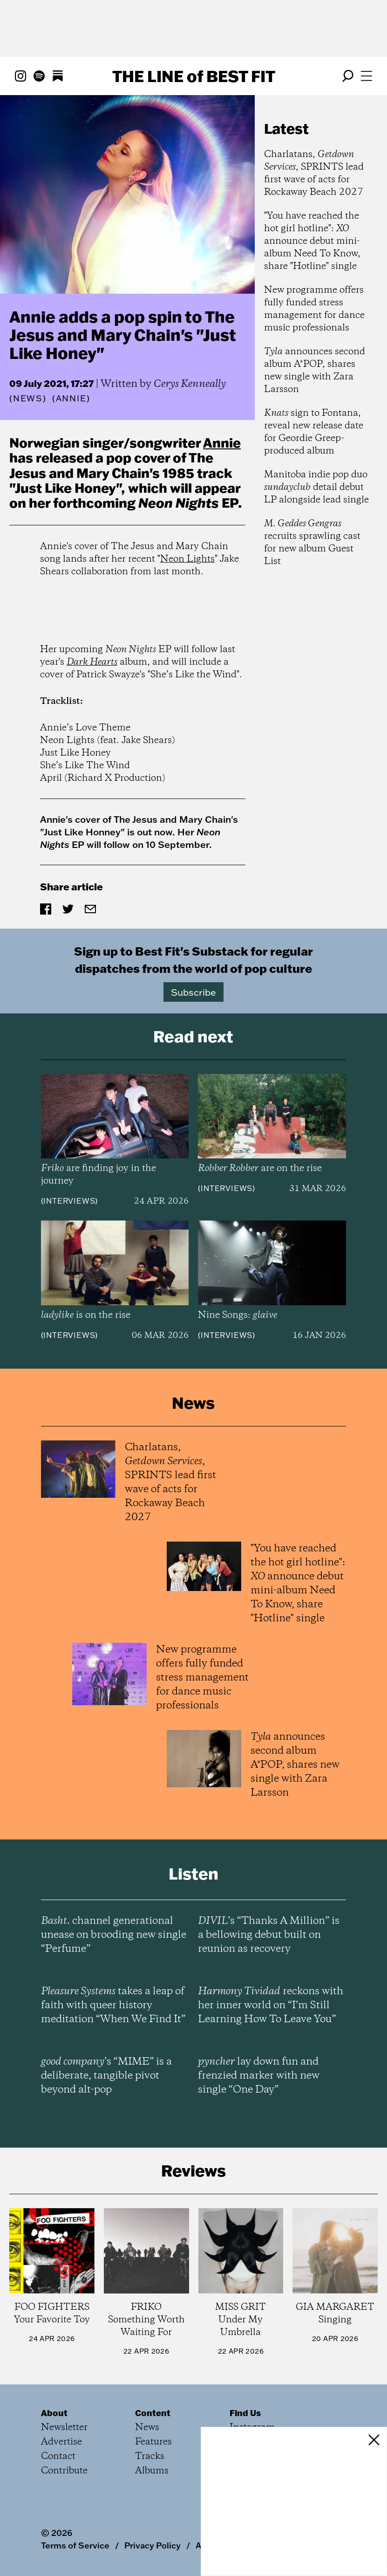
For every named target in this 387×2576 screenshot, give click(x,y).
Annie (222, 442)
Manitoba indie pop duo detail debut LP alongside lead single (316, 487)
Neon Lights (187, 559)
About (54, 2412)
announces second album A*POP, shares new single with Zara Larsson (314, 370)
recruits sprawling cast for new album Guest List (312, 542)
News (28, 398)
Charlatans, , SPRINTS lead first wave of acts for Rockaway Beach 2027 (314, 173)
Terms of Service (75, 2545)
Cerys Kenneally (190, 384)
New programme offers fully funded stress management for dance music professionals (314, 309)
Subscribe (193, 992)
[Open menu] (366, 76)
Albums (152, 2471)
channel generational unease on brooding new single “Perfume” (113, 1935)
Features (153, 2442)
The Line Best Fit (193, 76)
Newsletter (64, 2427)
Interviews (69, 1200)
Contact (58, 2456)
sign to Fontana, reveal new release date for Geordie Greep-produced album (313, 432)
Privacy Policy (152, 2545)
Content (152, 2412)
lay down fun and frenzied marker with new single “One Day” (258, 2076)
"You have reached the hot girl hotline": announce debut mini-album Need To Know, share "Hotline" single (312, 241)
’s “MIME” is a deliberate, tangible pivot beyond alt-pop (106, 2076)
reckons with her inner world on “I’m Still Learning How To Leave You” (270, 2005)
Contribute (64, 2471)
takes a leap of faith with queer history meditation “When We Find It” (113, 2005)
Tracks (149, 2456)
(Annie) (71, 398)
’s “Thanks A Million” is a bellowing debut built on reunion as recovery (268, 1935)
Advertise (61, 2442)
